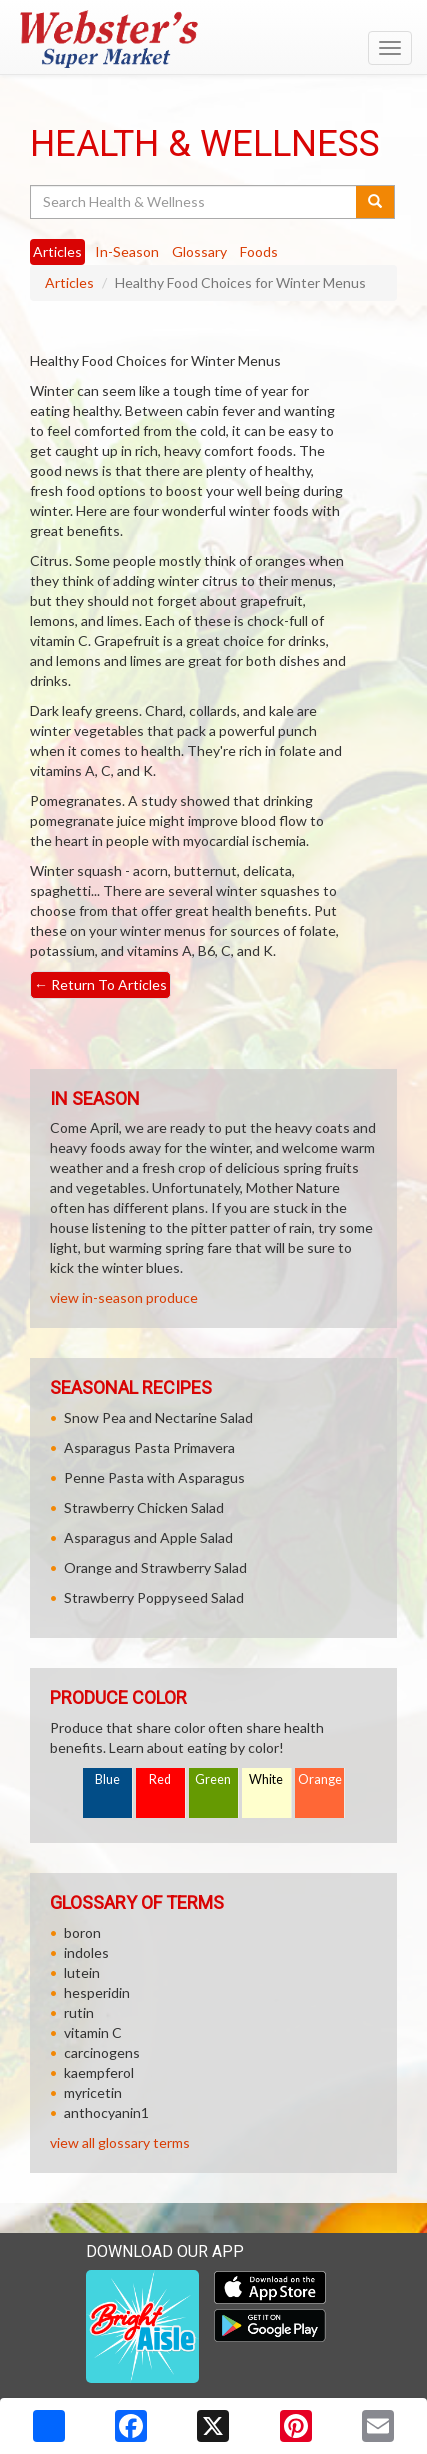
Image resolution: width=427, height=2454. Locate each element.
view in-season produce (124, 1297)
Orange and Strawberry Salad (155, 1567)
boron (82, 1932)
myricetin (93, 2092)
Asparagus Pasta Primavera (149, 1447)
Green (213, 1779)
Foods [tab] (259, 251)
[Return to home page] (213, 39)
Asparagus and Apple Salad (148, 1537)
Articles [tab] (57, 251)
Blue (107, 1779)
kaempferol (99, 2072)
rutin (79, 2012)
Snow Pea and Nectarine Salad (158, 1417)
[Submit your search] (375, 202)
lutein (82, 1972)
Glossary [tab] (199, 251)
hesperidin (97, 1992)
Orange (320, 1779)
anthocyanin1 (106, 2112)
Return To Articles (100, 984)
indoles (86, 1952)
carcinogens (102, 2052)
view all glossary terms (120, 2142)
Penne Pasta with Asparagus (154, 1477)
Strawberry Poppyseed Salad (154, 1597)
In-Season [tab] (127, 251)
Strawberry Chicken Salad (144, 1507)
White (266, 1779)
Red (160, 1779)
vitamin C (93, 2032)
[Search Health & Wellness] (194, 202)
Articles (69, 282)
